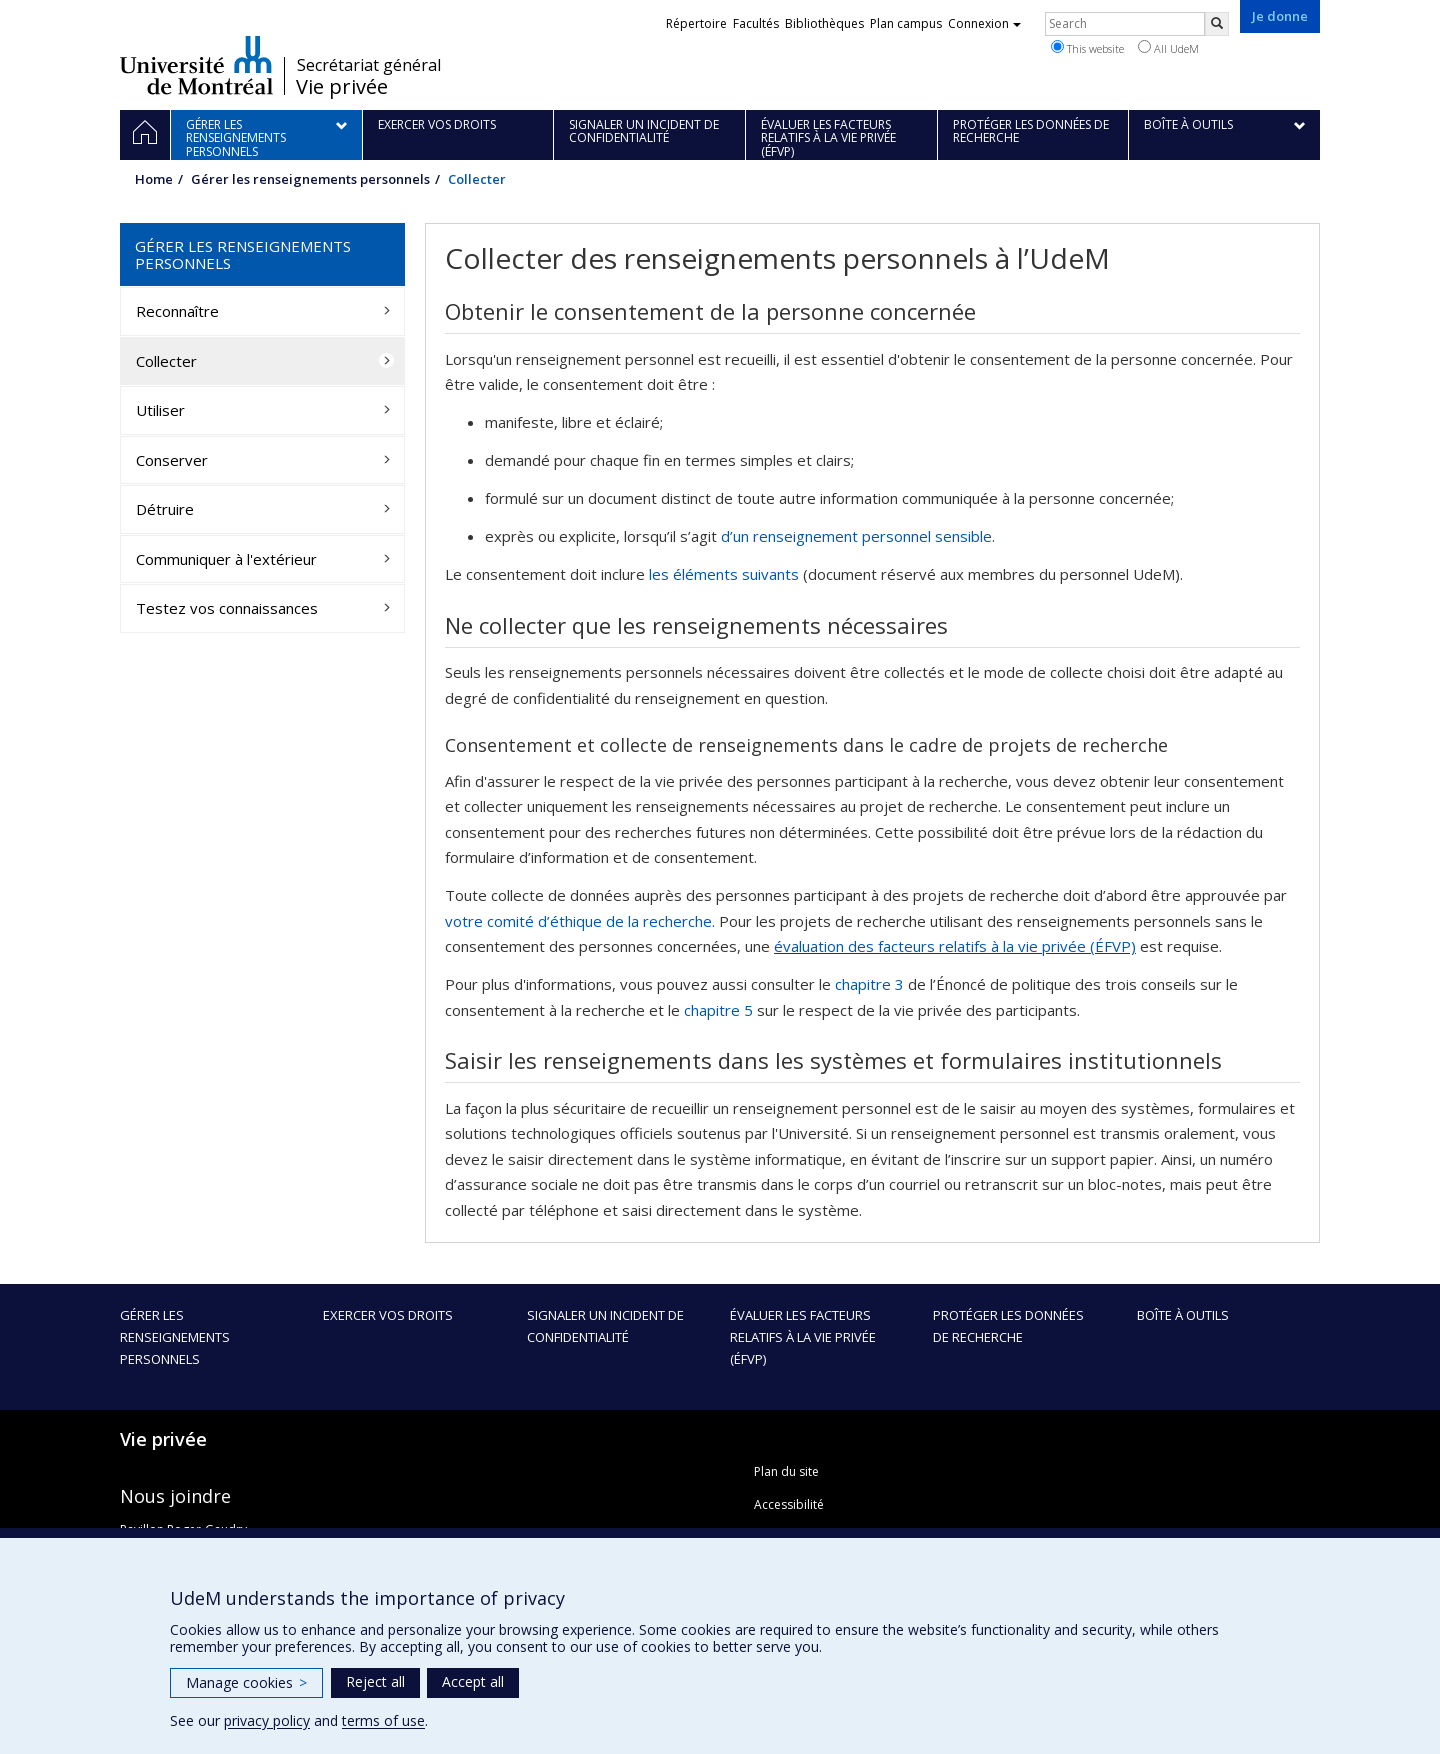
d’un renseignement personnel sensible (856, 536)
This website (1087, 48)
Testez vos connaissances (227, 608)
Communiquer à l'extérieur (226, 559)
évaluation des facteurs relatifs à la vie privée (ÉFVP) (955, 946)
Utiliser (160, 410)
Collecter (166, 361)
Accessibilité (789, 1504)
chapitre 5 (718, 1010)
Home (154, 179)
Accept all (473, 1681)
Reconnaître (177, 311)
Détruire (165, 509)
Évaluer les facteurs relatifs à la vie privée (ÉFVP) (803, 1337)
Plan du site (786, 1471)
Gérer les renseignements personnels (310, 179)
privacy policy (267, 1720)
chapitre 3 (869, 984)
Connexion (984, 23)
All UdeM (1168, 48)
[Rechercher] (1217, 24)
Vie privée (342, 87)
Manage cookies (246, 1682)
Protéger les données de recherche (1008, 1326)
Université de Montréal (196, 65)
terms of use (383, 1720)
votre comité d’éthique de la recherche (578, 921)
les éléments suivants (724, 574)
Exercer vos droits (388, 1315)
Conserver (172, 460)
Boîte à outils (1183, 1315)
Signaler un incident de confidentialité (605, 1326)
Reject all (375, 1681)
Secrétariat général (369, 65)
